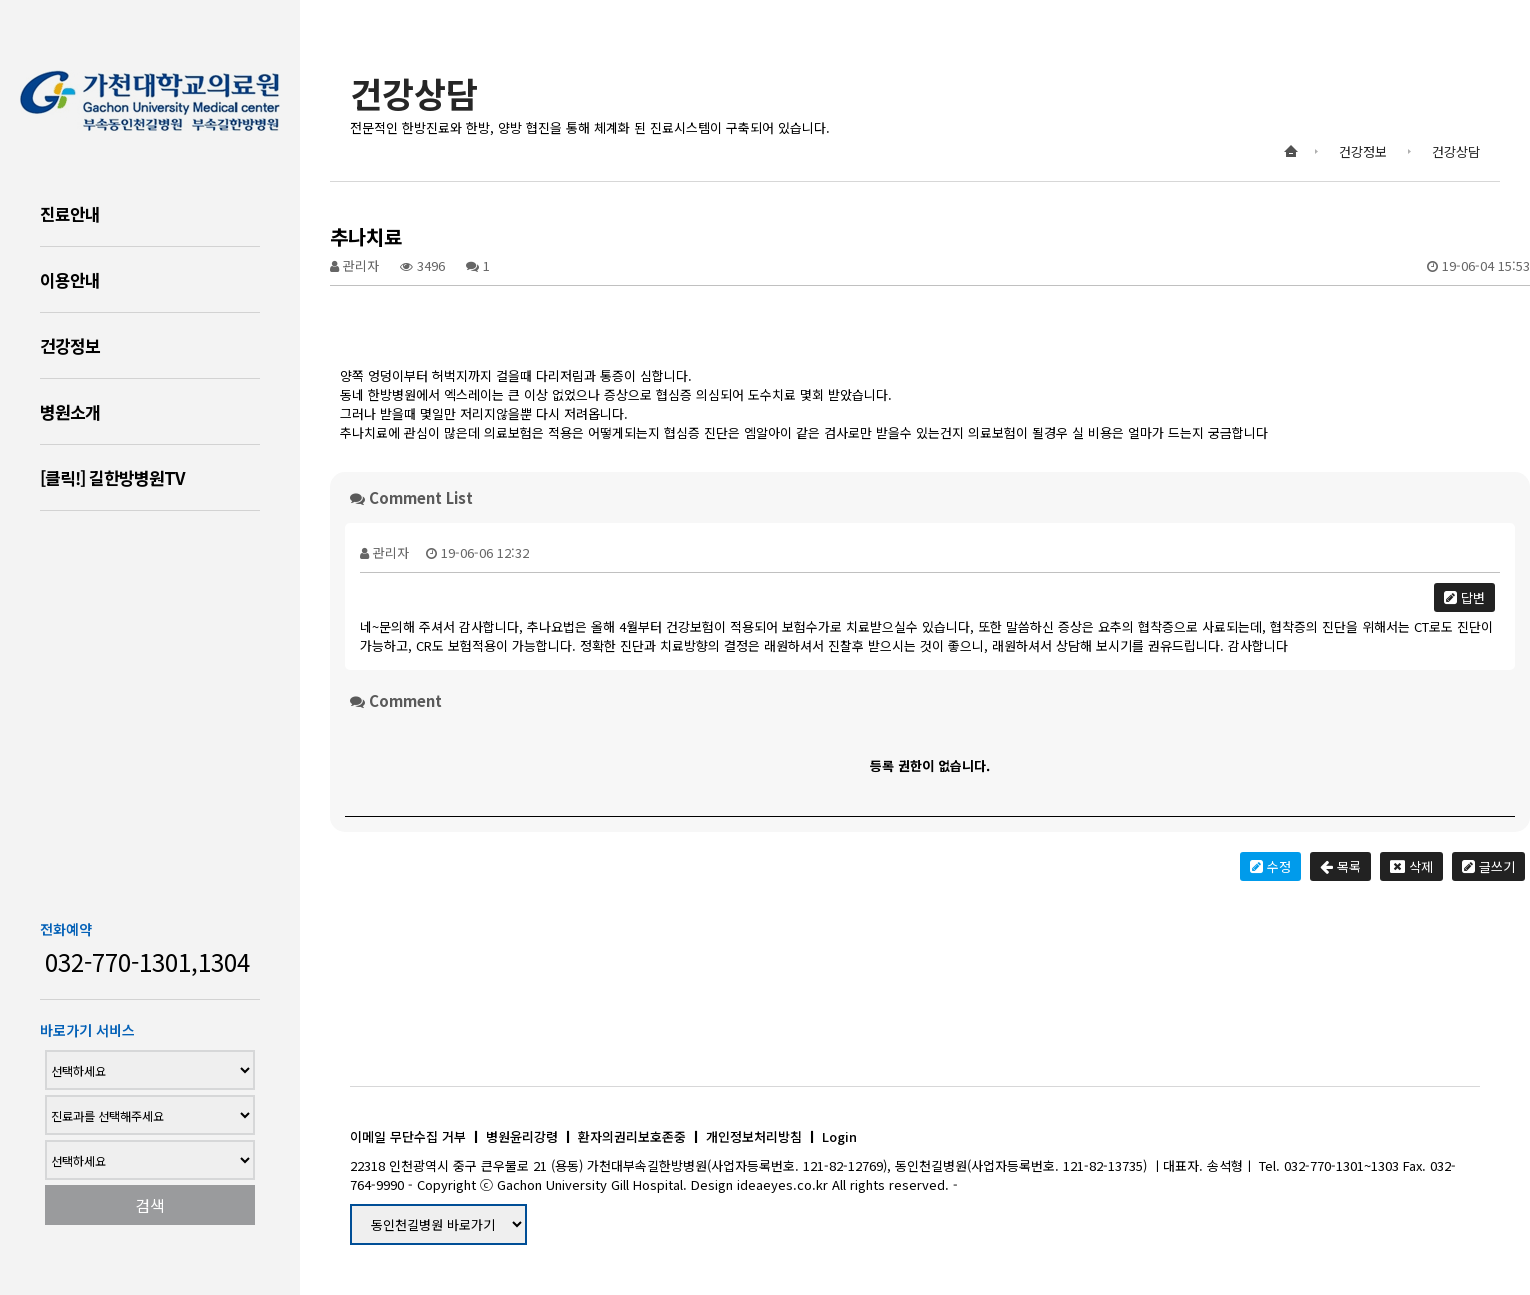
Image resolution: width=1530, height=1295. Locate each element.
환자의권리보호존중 (632, 1136)
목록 (1340, 866)
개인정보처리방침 (754, 1136)
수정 (1270, 866)
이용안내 (70, 279)
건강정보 (70, 345)
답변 (1464, 597)
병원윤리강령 (522, 1136)
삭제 (1411, 866)
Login (839, 1136)
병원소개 (70, 411)
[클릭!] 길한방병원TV (112, 477)
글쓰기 (1488, 866)
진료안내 (70, 213)
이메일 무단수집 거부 (408, 1136)
